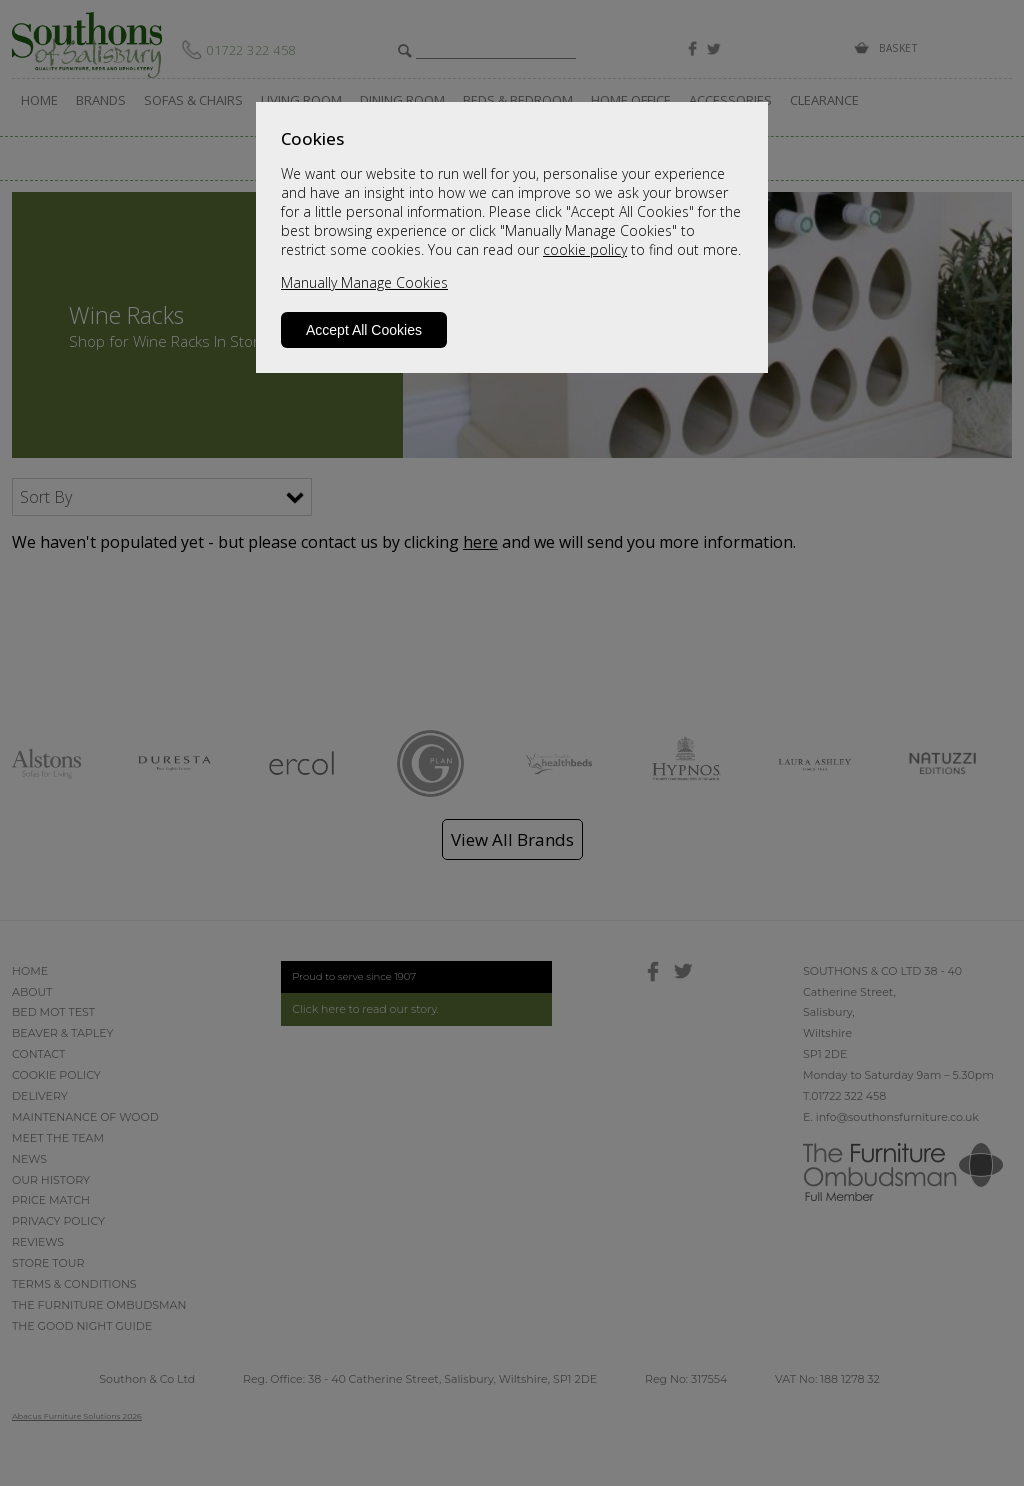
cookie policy (585, 249)
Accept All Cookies (364, 330)
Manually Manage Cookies (364, 282)
